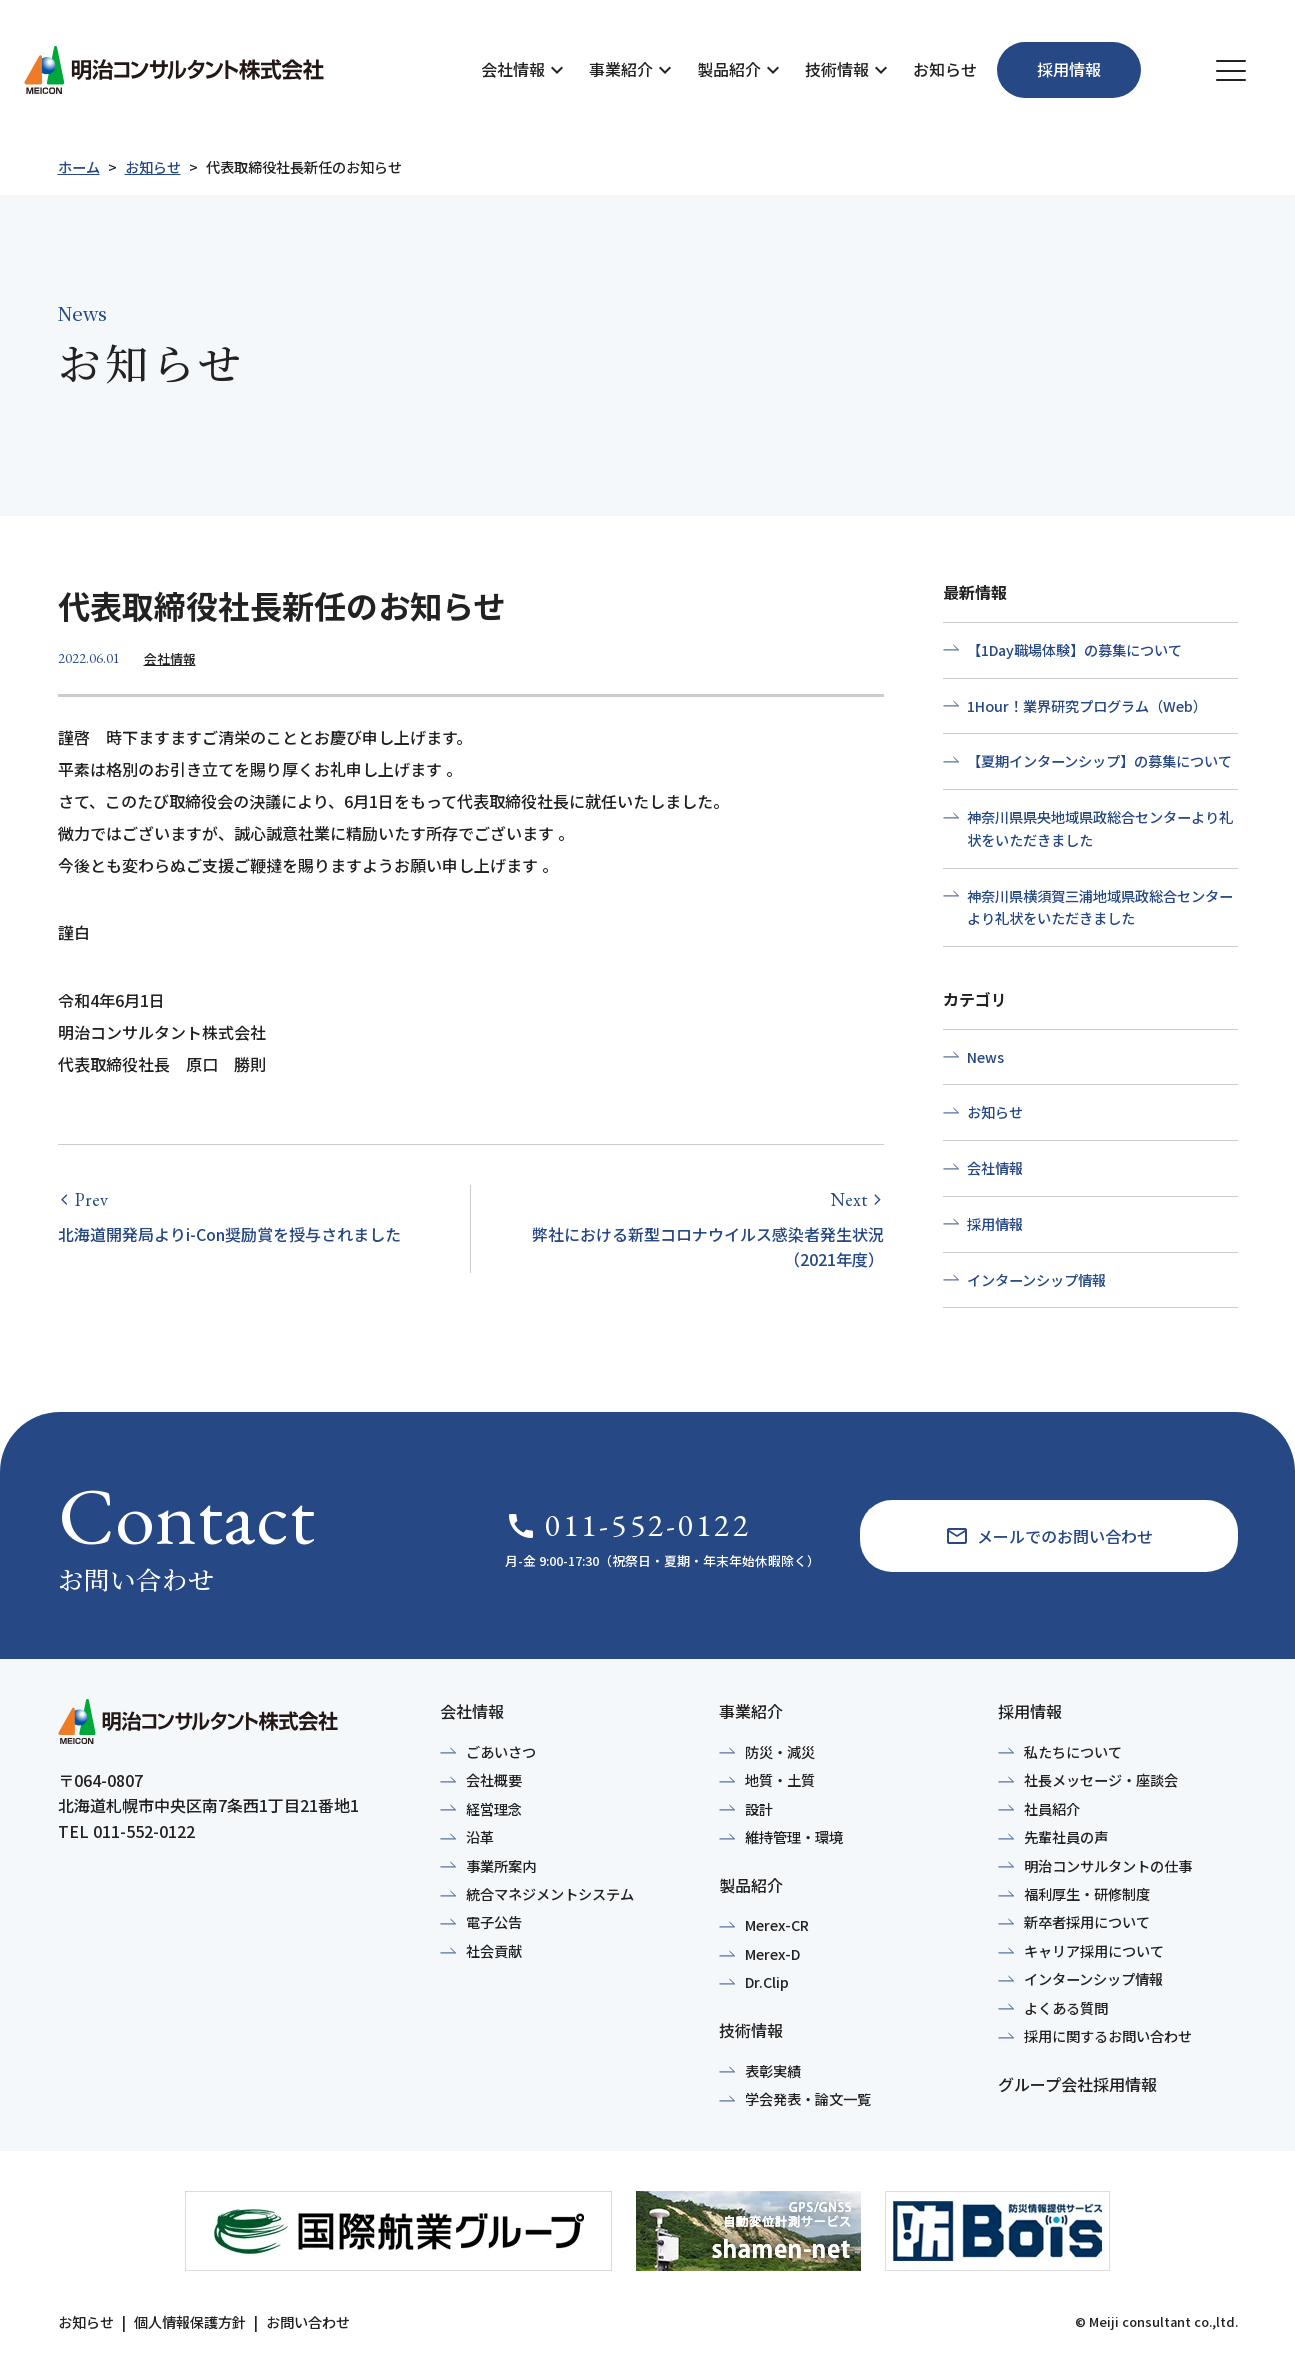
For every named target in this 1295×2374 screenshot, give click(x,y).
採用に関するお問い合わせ (1108, 2036)
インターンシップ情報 (1036, 1280)
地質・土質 (780, 1780)
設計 (759, 1809)
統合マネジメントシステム (550, 1894)
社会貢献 (494, 1951)
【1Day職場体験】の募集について (1074, 650)
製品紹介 (729, 69)
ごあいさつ (501, 1752)
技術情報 (837, 69)
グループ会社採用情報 (1077, 2084)
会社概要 (494, 1780)
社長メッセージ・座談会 (1101, 1780)
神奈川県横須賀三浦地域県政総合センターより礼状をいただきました (1100, 907)
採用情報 (995, 1224)
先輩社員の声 (1066, 1837)
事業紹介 (621, 69)
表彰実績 (773, 2071)
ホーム (79, 167)
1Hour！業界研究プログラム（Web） (1087, 706)
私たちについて (1073, 1752)
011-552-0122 (628, 1525)
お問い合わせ (308, 2322)
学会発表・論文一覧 (808, 2099)
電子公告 (494, 1922)
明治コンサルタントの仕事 (1108, 1866)
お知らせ (945, 69)
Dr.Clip (767, 1982)
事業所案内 (501, 1866)
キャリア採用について (1094, 1951)
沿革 (480, 1837)
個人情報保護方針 (190, 2322)
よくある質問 (1066, 2008)
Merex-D (772, 1954)
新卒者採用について (1087, 1922)
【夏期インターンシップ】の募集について (1099, 761)
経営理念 (494, 1809)
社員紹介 (1052, 1809)
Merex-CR (777, 1925)
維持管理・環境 (794, 1837)
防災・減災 (780, 1752)
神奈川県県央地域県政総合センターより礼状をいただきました (1100, 828)
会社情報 (513, 69)
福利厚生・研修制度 (1087, 1894)
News (985, 1057)
